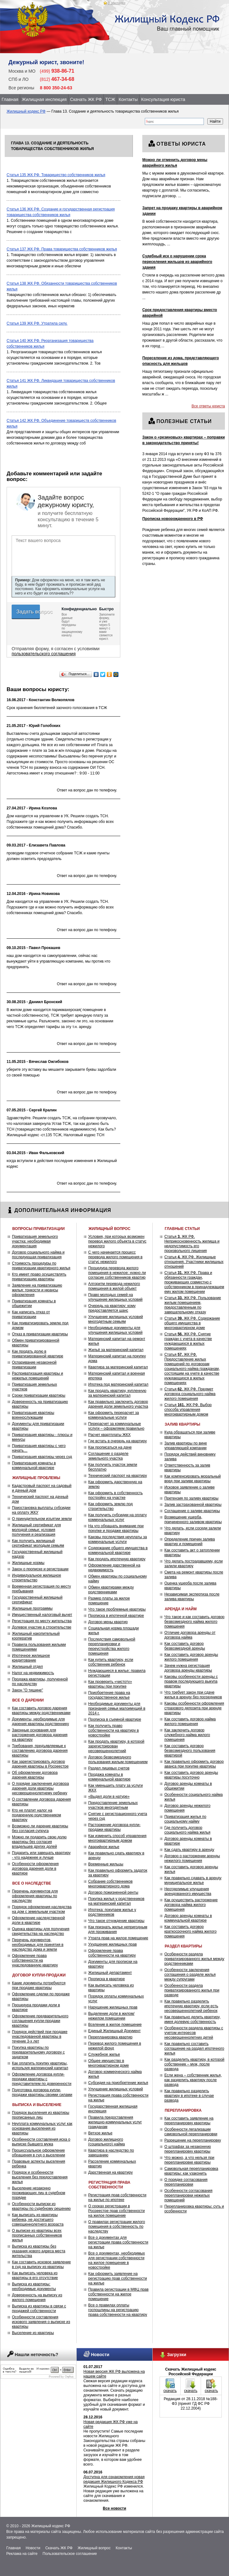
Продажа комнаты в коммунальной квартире (109, 1776)
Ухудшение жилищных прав (112, 1944)
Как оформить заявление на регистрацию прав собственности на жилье (117, 2278)
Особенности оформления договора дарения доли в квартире (35, 1868)
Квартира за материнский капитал (118, 1367)
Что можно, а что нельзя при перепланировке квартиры (189, 2160)
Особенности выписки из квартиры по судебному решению (41, 2206)
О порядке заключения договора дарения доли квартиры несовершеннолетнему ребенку (40, 1788)
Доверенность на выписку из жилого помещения (37, 2297)
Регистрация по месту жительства (42, 1621)
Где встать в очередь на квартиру (117, 1441)
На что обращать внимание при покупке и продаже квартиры (116, 1528)
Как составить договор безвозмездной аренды (184, 1646)
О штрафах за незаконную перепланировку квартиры (187, 2149)
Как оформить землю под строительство (110, 1506)
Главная (10, 99)
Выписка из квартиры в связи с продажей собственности (39, 2308)
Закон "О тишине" (27, 1690)
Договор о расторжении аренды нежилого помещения (192, 1858)
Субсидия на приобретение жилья (118, 2083)
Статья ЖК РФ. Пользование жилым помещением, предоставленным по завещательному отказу (192, 1305)
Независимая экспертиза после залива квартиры (191, 1596)
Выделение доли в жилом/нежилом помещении (111, 2015)
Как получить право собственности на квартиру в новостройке (113, 1730)
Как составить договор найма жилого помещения (190, 1721)
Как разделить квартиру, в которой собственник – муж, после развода (194, 2064)
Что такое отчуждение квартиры (116, 1921)
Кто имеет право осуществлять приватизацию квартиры (39, 1276)
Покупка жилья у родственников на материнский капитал (116, 1901)
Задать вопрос (28, 612)
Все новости (114, 2508)
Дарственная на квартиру (110, 2172)
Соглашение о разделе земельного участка (108, 1456)
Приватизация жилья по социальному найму (185, 1819)
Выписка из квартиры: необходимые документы (34, 2286)
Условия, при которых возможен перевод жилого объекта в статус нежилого (117, 1241)
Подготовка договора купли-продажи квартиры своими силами (42, 2092)
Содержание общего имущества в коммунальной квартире (118, 1550)
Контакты (128, 99)
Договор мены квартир (108, 1622)
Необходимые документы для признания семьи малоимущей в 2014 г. (116, 1708)
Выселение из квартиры (33, 2333)
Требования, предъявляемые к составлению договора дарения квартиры (40, 1750)
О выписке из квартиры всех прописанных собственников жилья (37, 2235)
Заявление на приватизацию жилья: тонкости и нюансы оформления (37, 1290)
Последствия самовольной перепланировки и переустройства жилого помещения (111, 1646)
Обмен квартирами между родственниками (111, 1589)
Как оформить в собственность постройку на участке (115, 1495)
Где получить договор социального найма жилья (187, 1830)
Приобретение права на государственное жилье (109, 1695)
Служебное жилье (104, 2054)
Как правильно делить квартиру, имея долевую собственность (192, 2019)
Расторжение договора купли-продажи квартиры (114, 1827)
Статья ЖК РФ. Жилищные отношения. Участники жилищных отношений (193, 1262)
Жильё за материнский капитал (116, 1350)
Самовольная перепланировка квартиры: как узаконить (191, 2171)
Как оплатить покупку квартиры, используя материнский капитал (40, 2065)
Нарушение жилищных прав (113, 2007)
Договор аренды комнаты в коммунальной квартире (188, 1918)
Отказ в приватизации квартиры (40, 1334)
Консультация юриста (163, 99)
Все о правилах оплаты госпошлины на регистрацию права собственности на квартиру (117, 2310)
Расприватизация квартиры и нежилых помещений (37, 1375)
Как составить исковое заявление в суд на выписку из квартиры (41, 2264)
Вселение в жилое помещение (115, 2024)
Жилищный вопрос (94, 2548)
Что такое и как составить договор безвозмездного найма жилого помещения (194, 1622)
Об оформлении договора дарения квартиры (34, 1775)
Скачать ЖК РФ (86, 99)
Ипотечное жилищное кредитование (31, 1657)
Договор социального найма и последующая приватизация (38, 1254)
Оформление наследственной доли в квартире (38, 1920)
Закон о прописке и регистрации (40, 1569)
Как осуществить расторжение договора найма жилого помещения (191, 1905)
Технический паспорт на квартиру (117, 1475)
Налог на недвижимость (33, 1673)
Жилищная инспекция (44, 99)
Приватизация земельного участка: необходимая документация (35, 1241)
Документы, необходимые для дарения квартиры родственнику (40, 1721)
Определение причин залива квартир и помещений (189, 1541)
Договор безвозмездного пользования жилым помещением (118, 1759)
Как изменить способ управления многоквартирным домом (117, 1838)
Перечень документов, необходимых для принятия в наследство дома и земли (37, 1945)
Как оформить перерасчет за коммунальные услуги (113, 1415)
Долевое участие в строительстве (41, 1627)
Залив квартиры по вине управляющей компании (185, 1445)
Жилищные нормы (28, 1563)
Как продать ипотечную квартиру (116, 1559)
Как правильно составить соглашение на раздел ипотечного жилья (194, 2048)
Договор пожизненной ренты (113, 1892)
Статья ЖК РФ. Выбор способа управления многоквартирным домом (188, 1410)
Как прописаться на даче (110, 1447)
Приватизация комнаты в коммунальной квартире (34, 1465)
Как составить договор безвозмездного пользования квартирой (189, 1750)
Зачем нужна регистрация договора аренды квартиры (188, 1668)
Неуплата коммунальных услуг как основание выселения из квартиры (42, 2128)
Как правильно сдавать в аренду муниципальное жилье (192, 1880)
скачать (170, 2391)
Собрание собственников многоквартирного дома (110, 1883)
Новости (33, 2548)
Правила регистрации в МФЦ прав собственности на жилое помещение (118, 2294)
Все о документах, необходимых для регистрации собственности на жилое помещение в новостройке (116, 2260)
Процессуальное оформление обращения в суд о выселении (38, 2152)
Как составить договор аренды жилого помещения (191, 1657)
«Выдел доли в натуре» (109, 1796)
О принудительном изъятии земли (42, 1519)
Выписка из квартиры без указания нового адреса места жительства (38, 2251)
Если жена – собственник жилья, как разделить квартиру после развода (193, 2080)
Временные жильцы (105, 1864)
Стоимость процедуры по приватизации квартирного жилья (41, 1265)
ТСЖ (110, 99)
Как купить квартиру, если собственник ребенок (110, 1662)
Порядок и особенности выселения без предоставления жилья (40, 2177)
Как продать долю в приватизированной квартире (37, 1353)
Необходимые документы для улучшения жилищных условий (115, 1330)
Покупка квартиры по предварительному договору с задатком (38, 2052)
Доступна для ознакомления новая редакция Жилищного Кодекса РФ (114, 2479)
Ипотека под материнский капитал (118, 1384)
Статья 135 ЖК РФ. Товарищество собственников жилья (56, 175)
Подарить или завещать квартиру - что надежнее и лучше (41, 1855)
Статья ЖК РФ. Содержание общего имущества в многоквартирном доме (192, 1323)
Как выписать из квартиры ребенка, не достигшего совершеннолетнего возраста (37, 2220)
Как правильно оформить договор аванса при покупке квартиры (194, 1764)
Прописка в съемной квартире (114, 1719)
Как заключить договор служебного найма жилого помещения (187, 1735)
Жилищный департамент (110, 1972)
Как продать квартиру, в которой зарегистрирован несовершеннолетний (116, 1746)
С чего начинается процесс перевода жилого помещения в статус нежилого (115, 1257)
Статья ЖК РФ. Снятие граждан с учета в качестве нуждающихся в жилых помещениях (188, 1341)
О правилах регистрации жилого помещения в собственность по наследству (116, 2226)
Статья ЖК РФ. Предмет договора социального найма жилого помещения (189, 1394)
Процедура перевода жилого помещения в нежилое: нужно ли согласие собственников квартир (117, 1273)
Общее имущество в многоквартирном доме (108, 2063)
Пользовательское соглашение (70, 2553)
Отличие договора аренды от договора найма (189, 1635)
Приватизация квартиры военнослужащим (33, 1415)
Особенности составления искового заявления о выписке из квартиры (41, 2322)
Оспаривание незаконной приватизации (34, 1364)
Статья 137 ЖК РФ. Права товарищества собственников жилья (62, 249)
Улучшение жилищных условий (115, 2089)
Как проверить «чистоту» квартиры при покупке (110, 1684)
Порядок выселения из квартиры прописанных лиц (40, 2115)
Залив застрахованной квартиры (192, 1504)
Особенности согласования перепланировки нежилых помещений (188, 2195)
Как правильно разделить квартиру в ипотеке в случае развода (189, 2096)
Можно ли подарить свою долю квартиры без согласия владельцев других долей (39, 1842)
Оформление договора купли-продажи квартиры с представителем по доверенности (41, 2079)
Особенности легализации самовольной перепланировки (190, 2131)
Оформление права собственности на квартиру (112, 1953)
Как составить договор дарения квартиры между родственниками (41, 1710)
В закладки (116, 3)
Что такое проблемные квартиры (117, 1609)
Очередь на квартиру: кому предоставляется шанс (112, 1308)
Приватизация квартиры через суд (42, 1457)
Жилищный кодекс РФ (26, 111)
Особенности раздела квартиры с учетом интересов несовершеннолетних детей (193, 2033)
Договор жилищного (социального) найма (106, 2141)
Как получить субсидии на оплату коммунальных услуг (117, 1517)
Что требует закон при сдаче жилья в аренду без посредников (193, 1694)
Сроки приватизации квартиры (38, 1395)
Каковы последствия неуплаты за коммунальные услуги (117, 1539)
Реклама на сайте (22, 2553)
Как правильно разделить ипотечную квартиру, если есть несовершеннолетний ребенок (191, 2006)
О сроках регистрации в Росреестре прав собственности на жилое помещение (116, 2211)
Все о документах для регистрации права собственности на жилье (118, 2242)
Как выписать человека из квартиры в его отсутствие (35, 2275)
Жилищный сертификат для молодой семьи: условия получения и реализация (36, 1530)
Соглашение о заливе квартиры (192, 1511)
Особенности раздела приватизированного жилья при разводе (191, 1990)
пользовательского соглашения (44, 653)
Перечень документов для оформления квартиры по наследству (35, 1896)
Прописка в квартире (106, 1979)
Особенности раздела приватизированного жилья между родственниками (194, 1959)
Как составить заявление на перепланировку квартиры (188, 2120)
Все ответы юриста (208, 406)
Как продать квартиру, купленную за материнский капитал (117, 1393)
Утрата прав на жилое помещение (118, 1938)
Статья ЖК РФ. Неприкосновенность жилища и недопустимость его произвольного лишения (192, 1243)
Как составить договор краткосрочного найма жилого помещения (190, 1931)
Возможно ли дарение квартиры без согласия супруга (40, 1828)
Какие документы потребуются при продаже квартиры (38, 1985)
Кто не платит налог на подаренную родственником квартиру (36, 1815)
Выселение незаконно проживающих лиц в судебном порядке (38, 2193)
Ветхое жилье (100, 2133)
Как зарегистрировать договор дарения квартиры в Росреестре (40, 1764)
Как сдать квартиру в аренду (189, 1849)
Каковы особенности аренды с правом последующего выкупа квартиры (191, 1681)
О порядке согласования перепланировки (185, 2182)
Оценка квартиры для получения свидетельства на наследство (40, 1931)
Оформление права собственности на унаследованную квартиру (35, 1960)
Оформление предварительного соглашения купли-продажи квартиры (40, 2021)
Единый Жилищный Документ (114, 2031)
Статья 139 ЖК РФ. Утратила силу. (37, 323)
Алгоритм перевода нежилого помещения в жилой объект (114, 1286)
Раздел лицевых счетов (108, 1768)
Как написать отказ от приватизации (31, 1314)
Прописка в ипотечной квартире (116, 1615)
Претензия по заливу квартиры (191, 1498)
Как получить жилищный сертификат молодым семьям (38, 1543)
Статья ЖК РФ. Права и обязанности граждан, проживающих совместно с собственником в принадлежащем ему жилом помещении (194, 1282)
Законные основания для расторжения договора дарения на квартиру (40, 1735)
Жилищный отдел (27, 1666)
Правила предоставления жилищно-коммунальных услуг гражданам (115, 2122)
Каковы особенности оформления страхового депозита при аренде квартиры (194, 1708)
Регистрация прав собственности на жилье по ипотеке (117, 2197)
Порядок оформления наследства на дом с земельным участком (42, 1909)
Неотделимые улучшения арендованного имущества (187, 1891)
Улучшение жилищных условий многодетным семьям (115, 1319)
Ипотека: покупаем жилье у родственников (112, 1912)
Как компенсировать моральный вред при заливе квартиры (192, 1478)
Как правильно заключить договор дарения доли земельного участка (118, 1404)
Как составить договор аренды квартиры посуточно (191, 1775)
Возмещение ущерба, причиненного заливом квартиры (193, 1519)
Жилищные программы (32, 1608)
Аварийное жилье (103, 1847)
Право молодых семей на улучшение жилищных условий (115, 1297)
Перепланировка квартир (110, 2037)
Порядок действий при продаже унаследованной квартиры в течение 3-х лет (40, 2036)
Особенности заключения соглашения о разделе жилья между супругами (189, 1974)
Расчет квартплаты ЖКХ (109, 1435)
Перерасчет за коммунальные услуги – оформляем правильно (116, 1426)
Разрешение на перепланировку (192, 2140)
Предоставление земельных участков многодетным (113, 1805)
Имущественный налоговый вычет (42, 1614)
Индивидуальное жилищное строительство (36, 1577)
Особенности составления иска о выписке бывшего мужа (41, 2141)
